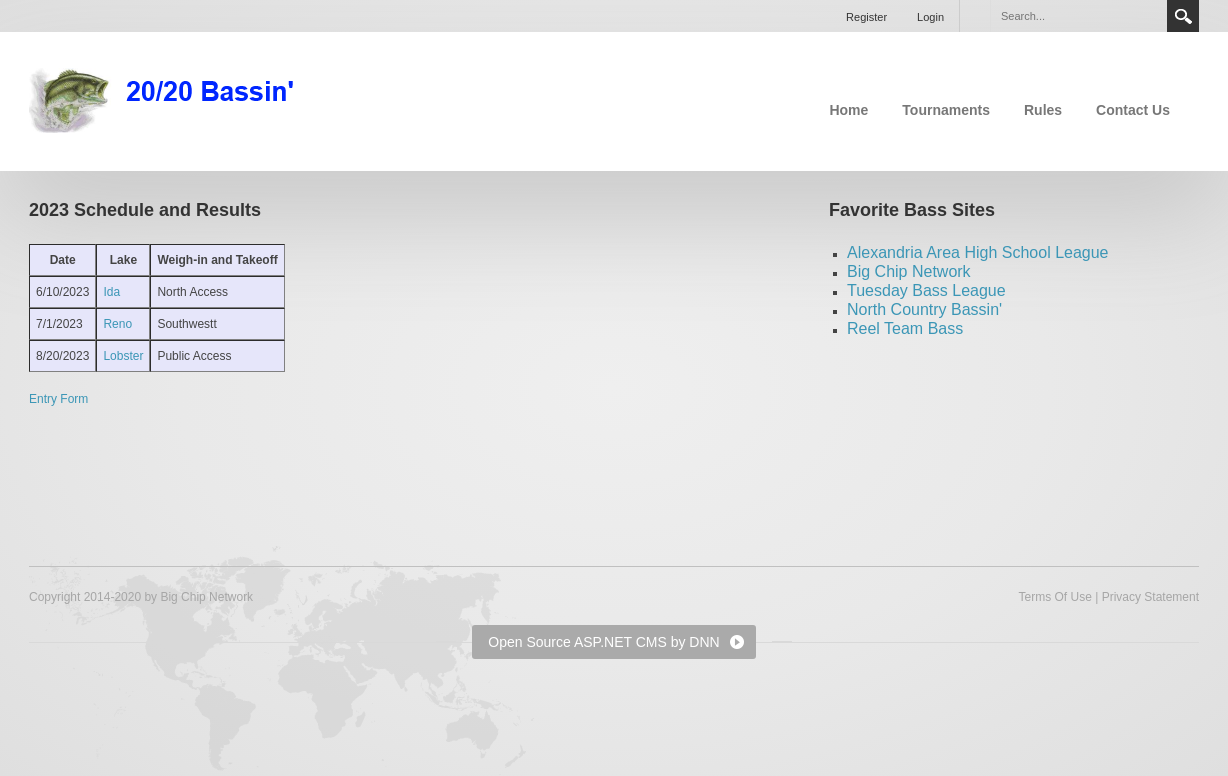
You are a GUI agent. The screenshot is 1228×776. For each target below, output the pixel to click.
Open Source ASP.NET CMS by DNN (603, 642)
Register (866, 17)
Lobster (123, 356)
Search (1183, 16)
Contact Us (1133, 110)
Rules (1043, 110)
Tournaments (946, 110)
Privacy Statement (1150, 597)
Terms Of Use (1054, 597)
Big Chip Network (909, 271)
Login (930, 17)
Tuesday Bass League (926, 290)
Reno (117, 324)
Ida (111, 292)
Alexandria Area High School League (978, 252)
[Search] (1078, 16)
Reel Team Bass (905, 328)
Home (848, 110)
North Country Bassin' (924, 309)
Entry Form (58, 399)
